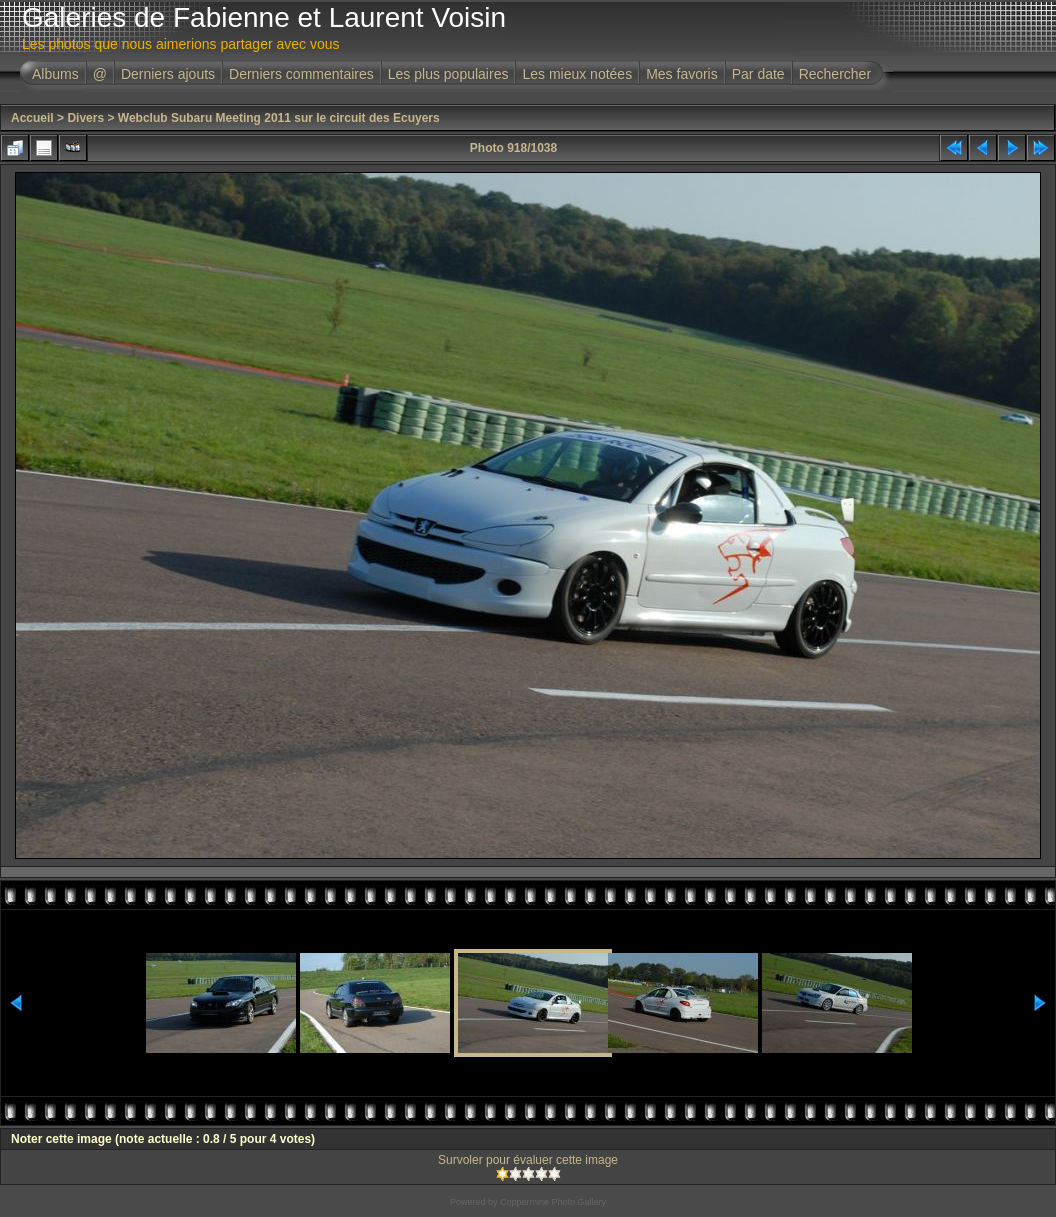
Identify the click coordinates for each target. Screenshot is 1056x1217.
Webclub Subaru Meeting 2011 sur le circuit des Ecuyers (279, 118)
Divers (85, 118)
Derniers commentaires (301, 74)
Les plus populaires (448, 74)
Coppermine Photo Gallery (553, 1202)
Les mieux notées (577, 74)
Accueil (32, 118)
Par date (758, 74)
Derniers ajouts (168, 74)
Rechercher (835, 74)
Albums (55, 74)
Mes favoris (682, 74)
